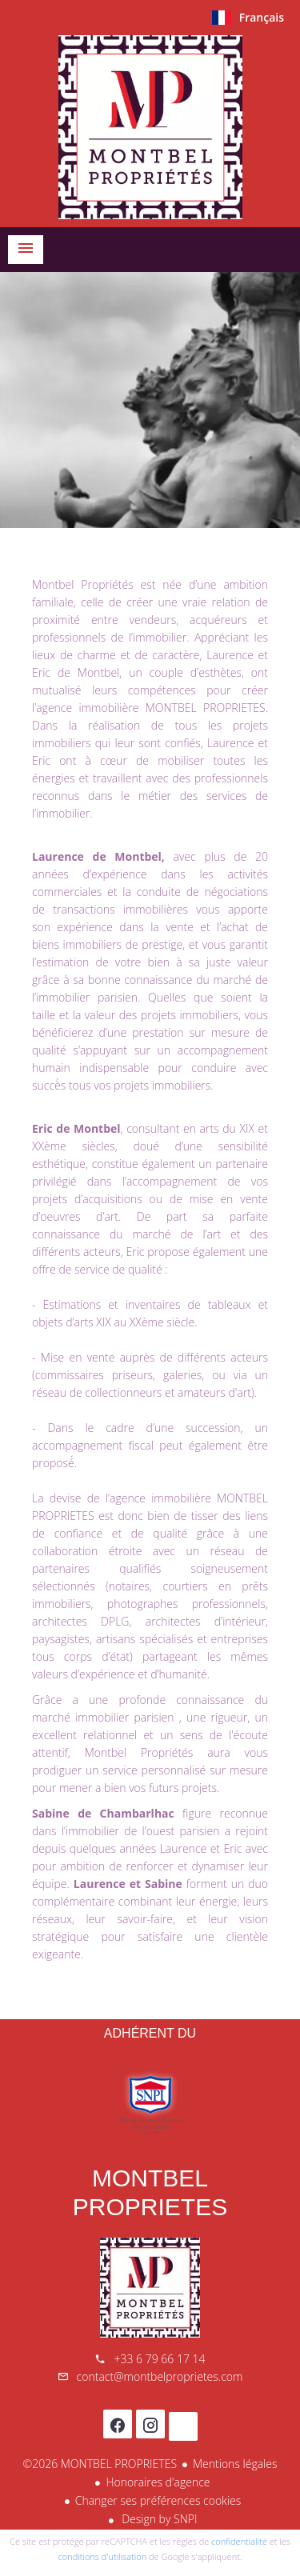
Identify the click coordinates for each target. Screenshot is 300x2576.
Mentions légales (235, 2463)
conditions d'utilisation (102, 2556)
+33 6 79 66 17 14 (159, 2358)
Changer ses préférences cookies (158, 2500)
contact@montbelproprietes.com (160, 2376)
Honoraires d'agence (158, 2482)
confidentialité (239, 2541)
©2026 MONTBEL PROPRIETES (100, 2463)
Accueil (150, 127)
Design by (158, 2518)
